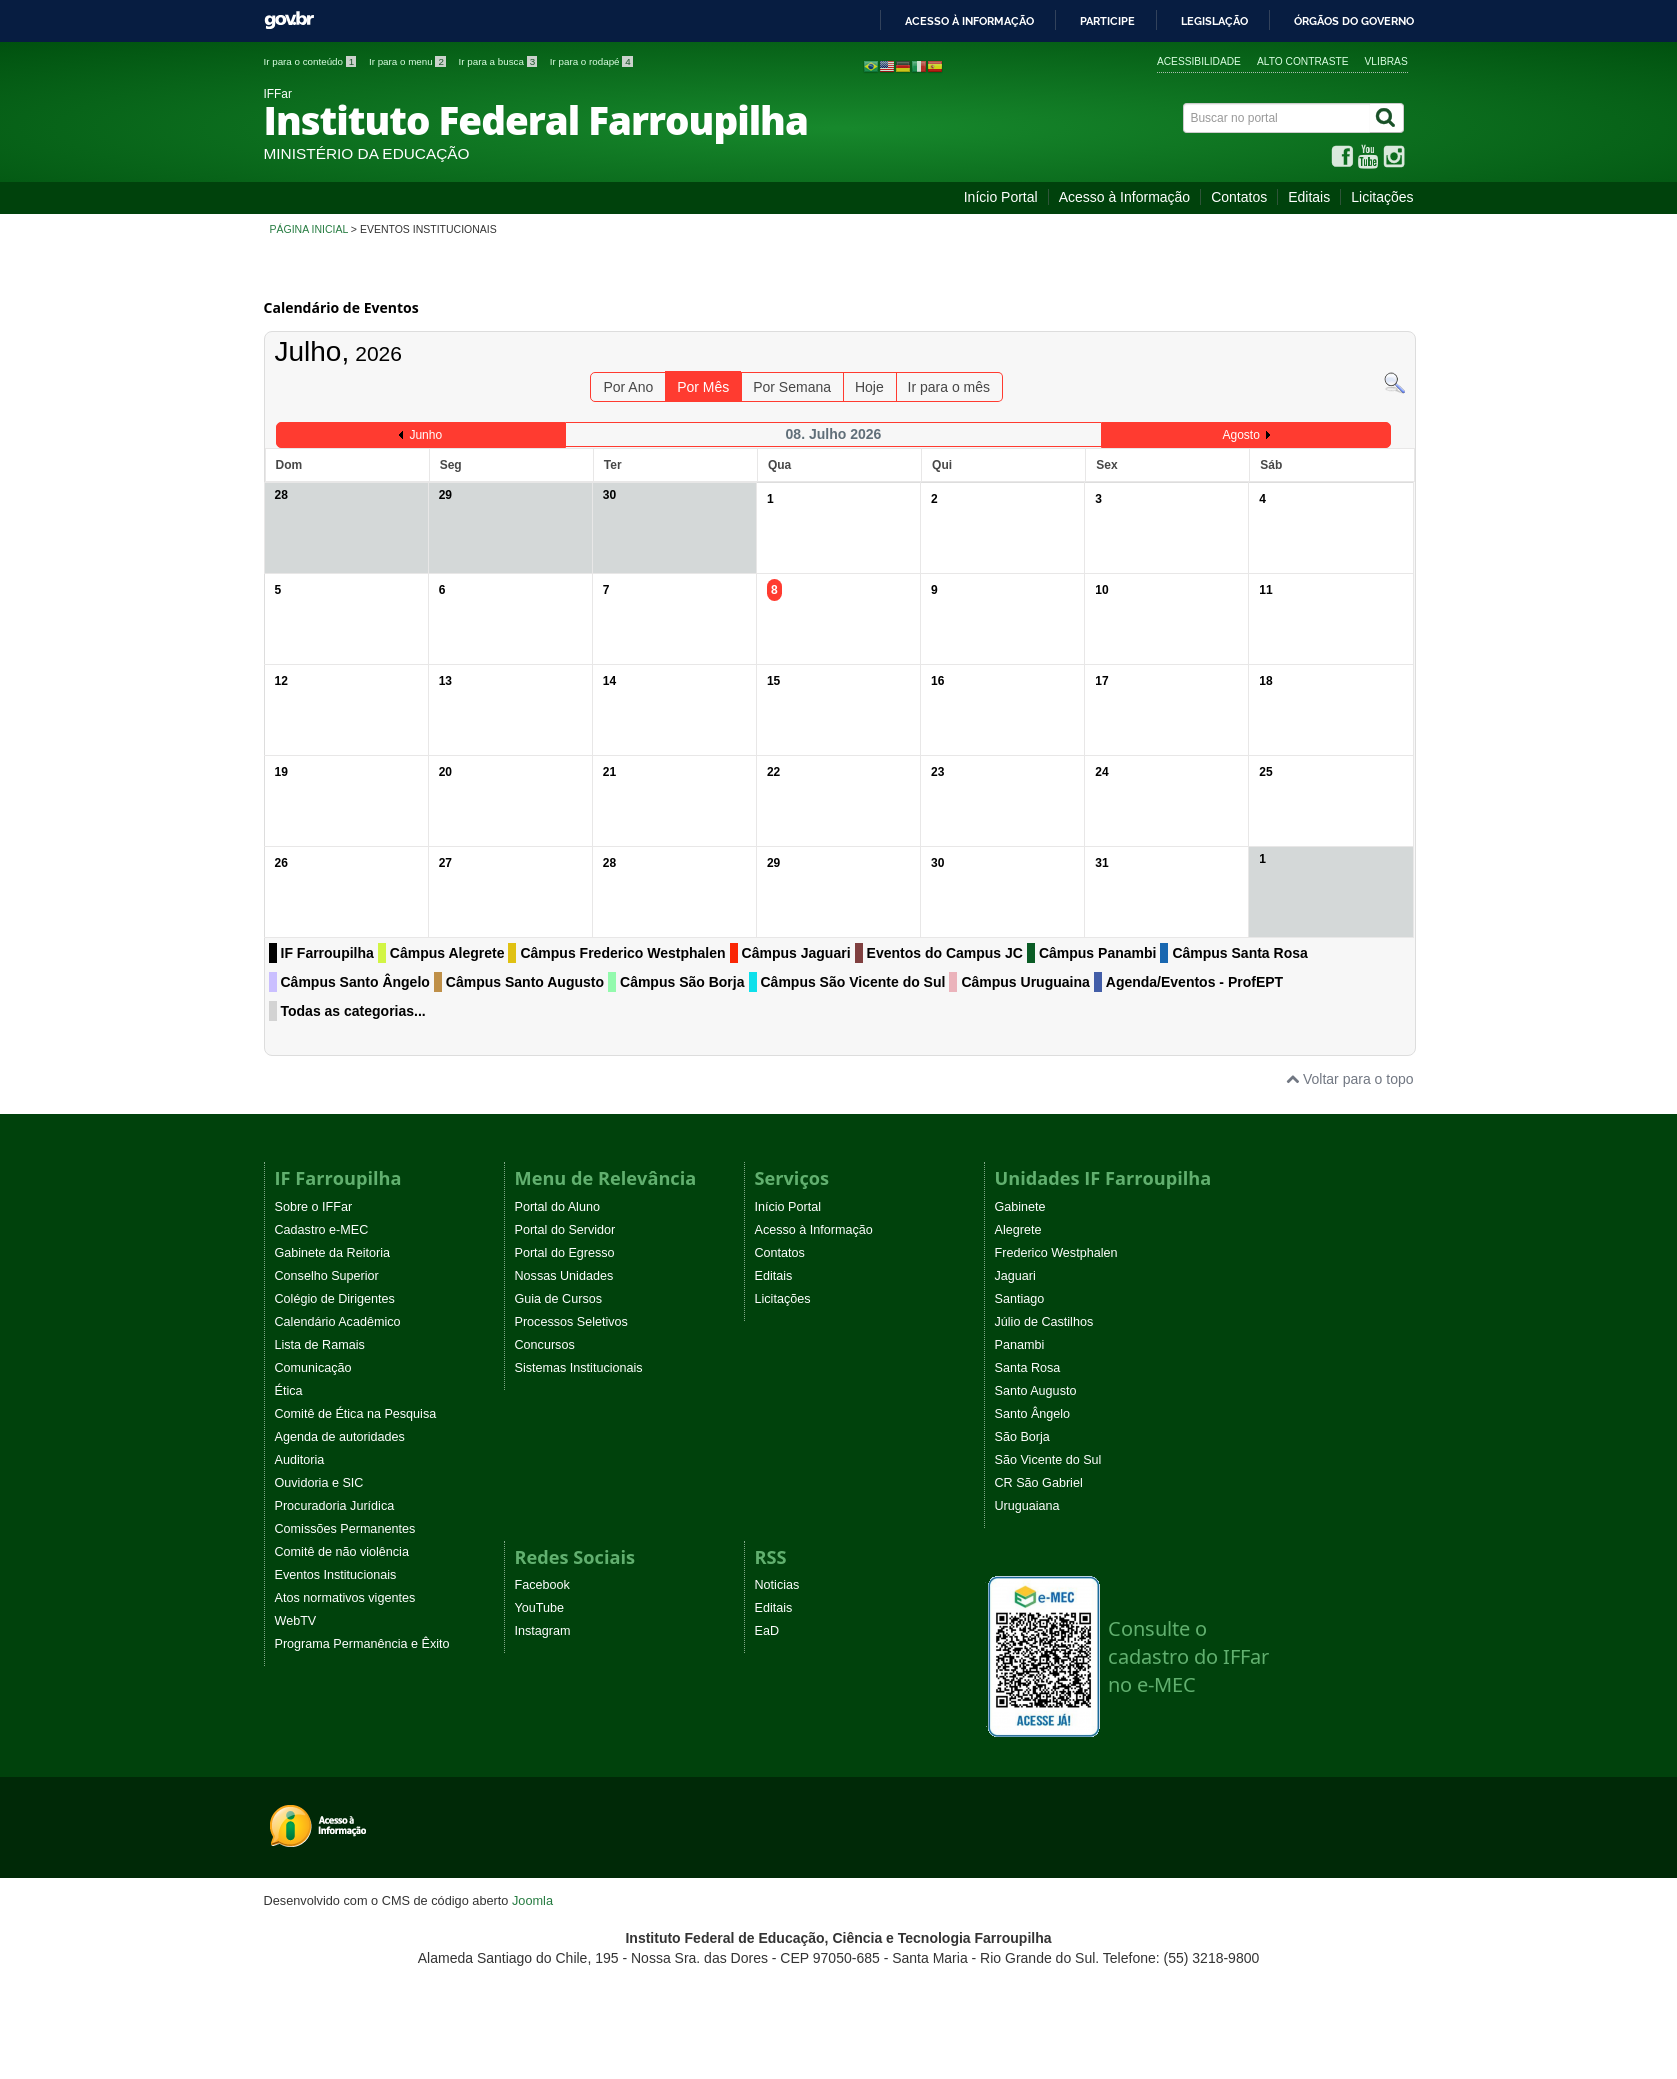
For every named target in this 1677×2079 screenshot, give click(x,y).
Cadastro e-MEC (322, 1230)
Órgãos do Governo (1354, 21)
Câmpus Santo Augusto (525, 982)
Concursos (545, 1345)
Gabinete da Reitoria (333, 1253)
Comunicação (313, 1368)
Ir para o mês (949, 387)
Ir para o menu (409, 61)
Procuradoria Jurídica (335, 1506)
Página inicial (309, 229)
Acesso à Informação (1125, 197)
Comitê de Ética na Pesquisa (356, 1414)
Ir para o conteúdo (311, 61)
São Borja (1022, 1437)
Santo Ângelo (1033, 1414)
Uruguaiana (1027, 1506)
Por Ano (628, 387)
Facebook (542, 1585)
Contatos (1239, 197)
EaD (767, 1631)
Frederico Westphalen (1056, 1253)
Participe (1107, 21)
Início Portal (1001, 197)
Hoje (869, 387)
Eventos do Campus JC (945, 953)
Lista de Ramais (320, 1345)
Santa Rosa (1028, 1368)
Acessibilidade (1199, 61)
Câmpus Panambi (1097, 953)
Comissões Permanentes (345, 1529)
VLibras (1386, 61)
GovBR (289, 20)
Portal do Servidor (565, 1230)
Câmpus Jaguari (796, 953)
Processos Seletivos (571, 1322)
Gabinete (1020, 1207)
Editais (1309, 197)
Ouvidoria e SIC (319, 1483)
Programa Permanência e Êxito (362, 1644)
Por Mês (703, 387)
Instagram (543, 1631)
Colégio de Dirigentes (335, 1299)
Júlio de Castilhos (1044, 1322)
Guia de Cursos (559, 1299)
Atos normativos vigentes (345, 1598)
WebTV (296, 1621)
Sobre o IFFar (314, 1207)
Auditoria (300, 1460)
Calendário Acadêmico (338, 1322)
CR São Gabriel (1039, 1483)
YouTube (540, 1608)
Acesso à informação (969, 21)
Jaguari (1015, 1276)
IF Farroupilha (327, 953)
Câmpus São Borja (682, 982)
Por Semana (792, 387)
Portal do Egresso (565, 1253)
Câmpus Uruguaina (1025, 982)
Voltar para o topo (1349, 1079)
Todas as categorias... (353, 1011)
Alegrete (1018, 1230)
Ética (289, 1391)
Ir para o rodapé (591, 61)
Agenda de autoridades (340, 1437)
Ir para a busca (499, 61)
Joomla (532, 1900)
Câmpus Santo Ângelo (355, 982)
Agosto (1240, 435)
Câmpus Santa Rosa (1239, 953)
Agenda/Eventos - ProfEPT (1194, 982)
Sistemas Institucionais (579, 1368)
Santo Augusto (1036, 1391)
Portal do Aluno (557, 1207)
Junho (425, 435)
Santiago (1020, 1299)
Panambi (1020, 1345)
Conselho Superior (327, 1276)
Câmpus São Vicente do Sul (853, 982)
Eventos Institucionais (336, 1575)
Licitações (1382, 197)
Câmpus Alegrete (447, 953)
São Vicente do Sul (1048, 1460)
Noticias (777, 1585)
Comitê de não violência (342, 1552)
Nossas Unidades (564, 1276)
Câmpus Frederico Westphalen (622, 953)
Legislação (1214, 21)
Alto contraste (1303, 61)
